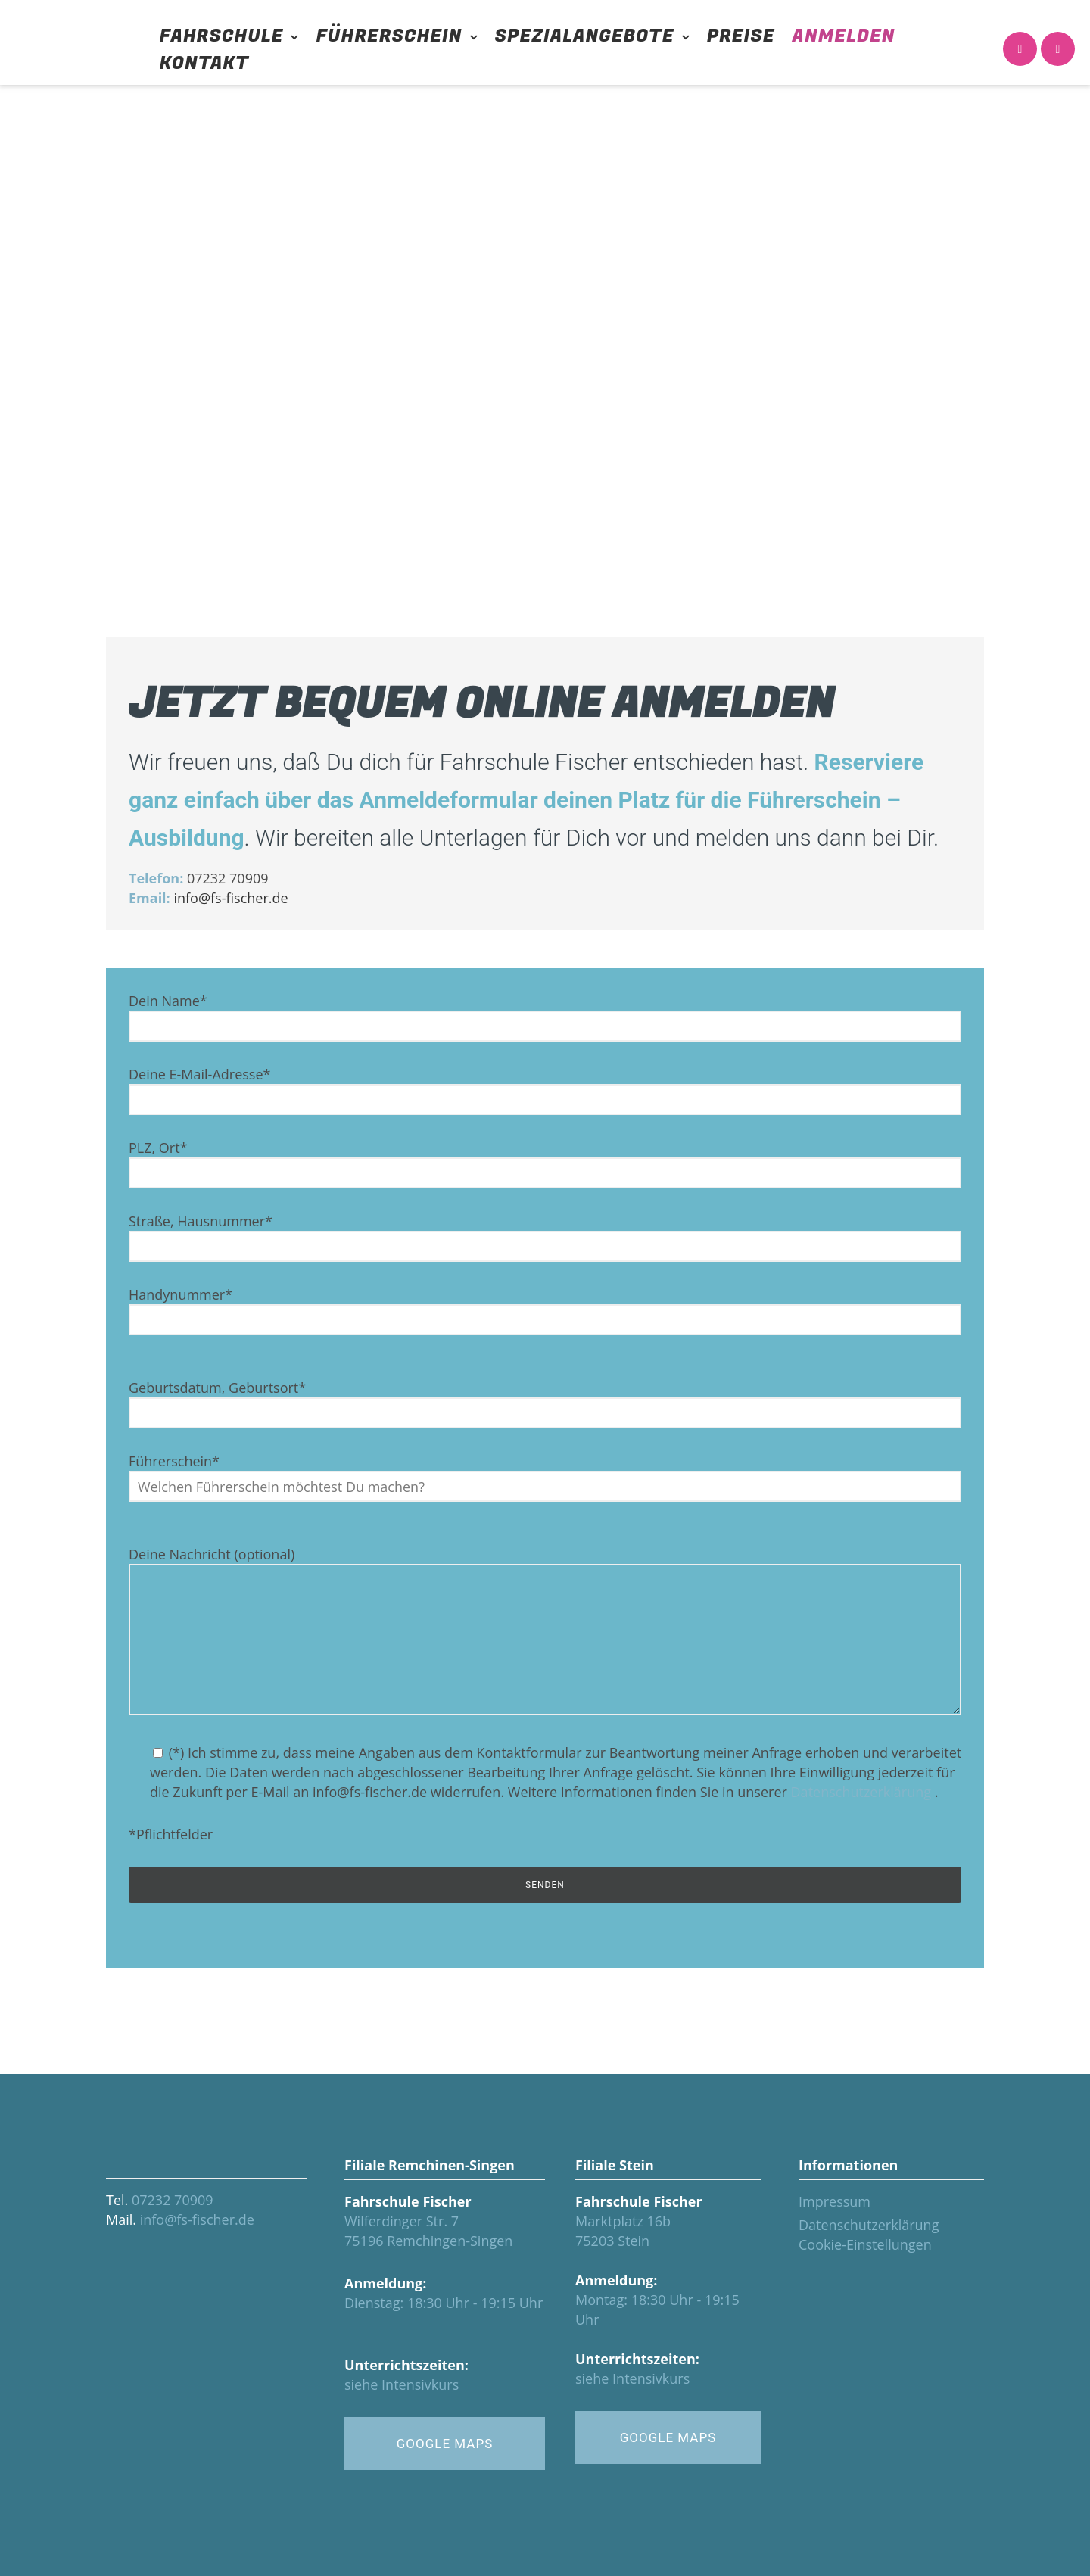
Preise (741, 36)
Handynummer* (545, 1310)
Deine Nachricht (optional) (545, 1632)
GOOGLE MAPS (445, 2443)
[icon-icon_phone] (1020, 50)
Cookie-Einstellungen (865, 2244)
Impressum (834, 2201)
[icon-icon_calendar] (1058, 50)
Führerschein (389, 36)
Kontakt (204, 63)
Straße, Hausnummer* (545, 1237)
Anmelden (844, 36)
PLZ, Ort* (545, 1163)
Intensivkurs (420, 2384)
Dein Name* (545, 1017)
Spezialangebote (584, 36)
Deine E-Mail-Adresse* (545, 1090)
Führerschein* (545, 1477)
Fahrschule (222, 36)
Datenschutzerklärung (861, 1792)
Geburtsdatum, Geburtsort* (545, 1403)
